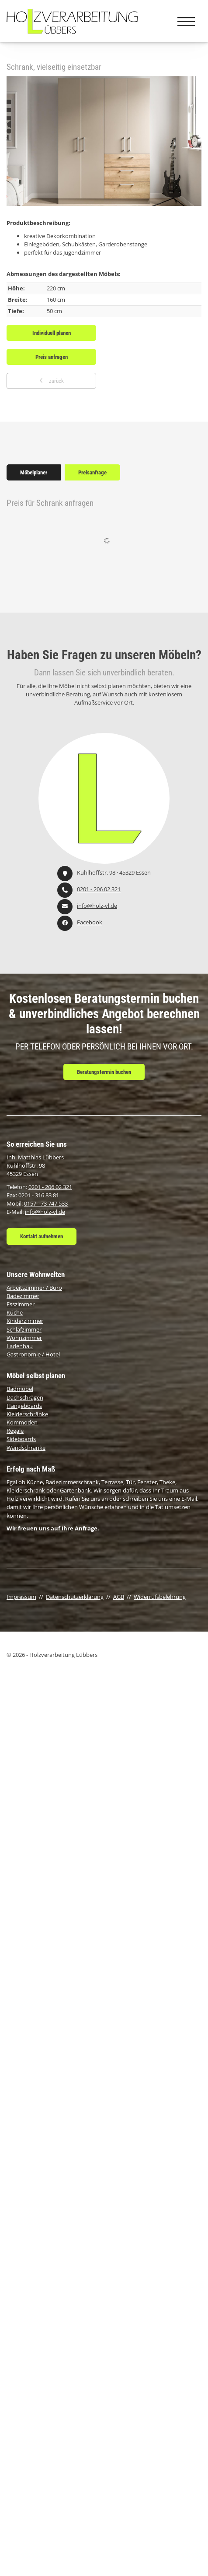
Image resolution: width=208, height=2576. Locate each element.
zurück (56, 381)
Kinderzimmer (25, 1321)
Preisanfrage (92, 472)
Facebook (89, 922)
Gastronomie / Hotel (33, 1354)
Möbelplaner (33, 472)
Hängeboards (24, 1406)
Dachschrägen (25, 1397)
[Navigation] (186, 21)
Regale (15, 1431)
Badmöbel (20, 1389)
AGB (118, 1597)
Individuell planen (51, 333)
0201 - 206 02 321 (99, 889)
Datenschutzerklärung (75, 1597)
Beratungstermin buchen (104, 1072)
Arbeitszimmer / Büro (34, 1287)
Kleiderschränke (27, 1414)
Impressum (21, 1597)
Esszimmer (21, 1304)
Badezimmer (23, 1296)
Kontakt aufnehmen (41, 1236)
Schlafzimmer (24, 1329)
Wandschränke (26, 1448)
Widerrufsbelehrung (160, 1597)
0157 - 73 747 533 (46, 1203)
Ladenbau (20, 1346)
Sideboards (21, 1439)
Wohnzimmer (24, 1338)
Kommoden (22, 1422)
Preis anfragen (51, 357)
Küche (15, 1312)
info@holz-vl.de (97, 906)
